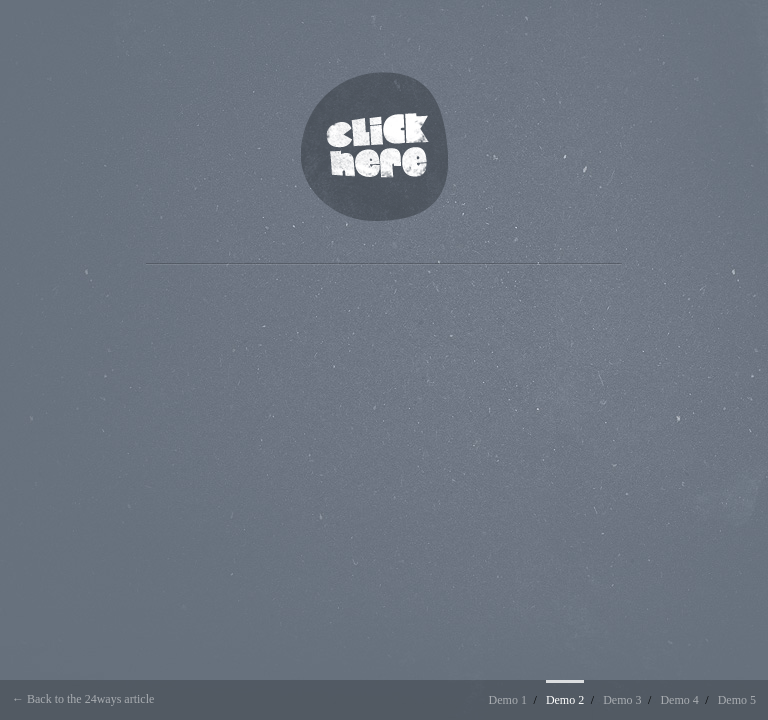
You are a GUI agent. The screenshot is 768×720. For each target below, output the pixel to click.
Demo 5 (737, 700)
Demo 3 (622, 700)
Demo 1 (508, 700)
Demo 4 (679, 700)
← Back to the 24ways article (83, 699)
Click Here (374, 146)
